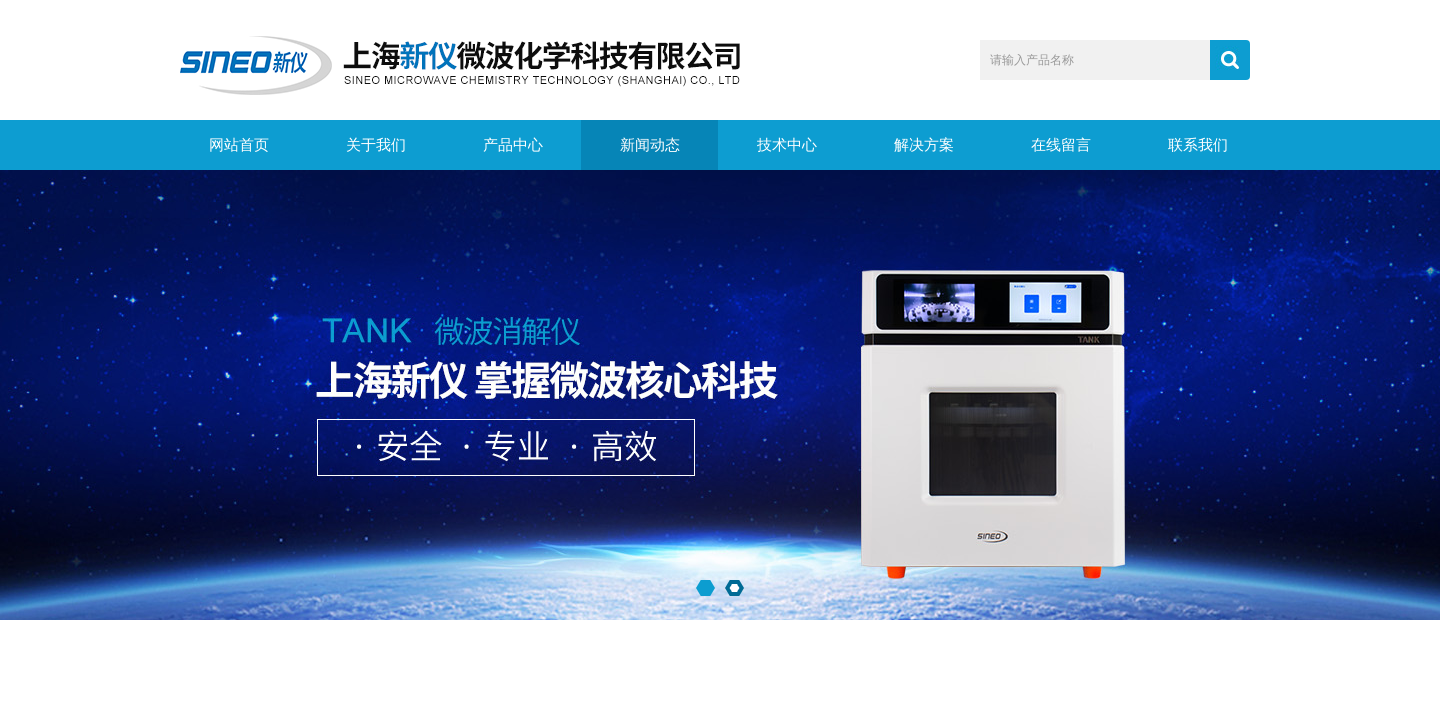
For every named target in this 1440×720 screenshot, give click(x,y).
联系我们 (1198, 145)
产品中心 (513, 145)
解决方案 (924, 145)
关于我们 (376, 145)
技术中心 (787, 145)
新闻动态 (650, 145)
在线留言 (1061, 145)
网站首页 (239, 145)
